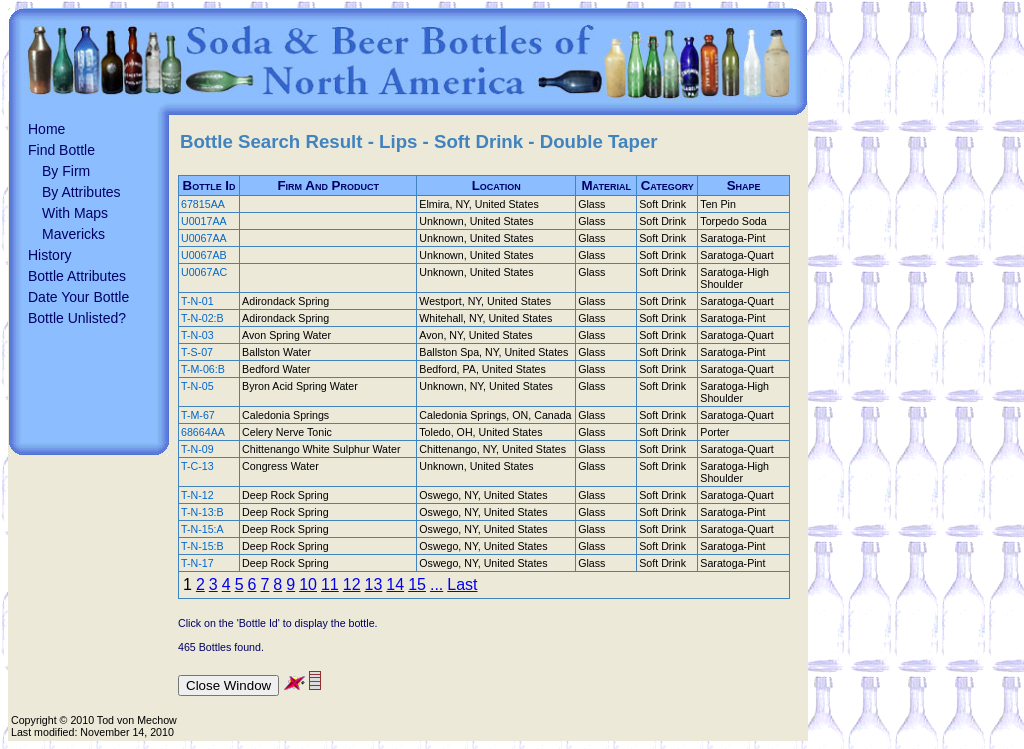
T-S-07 (197, 352)
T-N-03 (197, 335)
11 (330, 584)
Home (46, 129)
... (436, 584)
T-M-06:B (203, 369)
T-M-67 (198, 415)
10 (308, 584)
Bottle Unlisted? (77, 318)
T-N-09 (197, 449)
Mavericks (73, 234)
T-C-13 (197, 466)
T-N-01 (197, 301)
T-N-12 (197, 495)
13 (374, 584)
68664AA (203, 432)
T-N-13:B (202, 512)
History (50, 255)
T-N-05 (197, 386)
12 (352, 584)
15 (417, 584)
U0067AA (204, 238)
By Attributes (81, 192)
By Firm (66, 171)
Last (462, 584)
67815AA (203, 204)
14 (395, 584)
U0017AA (204, 221)
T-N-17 (197, 563)
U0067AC (204, 272)
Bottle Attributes (77, 276)
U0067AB (204, 255)
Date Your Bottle (78, 297)
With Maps (75, 213)
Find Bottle (61, 150)
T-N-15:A (202, 529)
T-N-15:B (202, 546)
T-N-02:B (202, 318)
